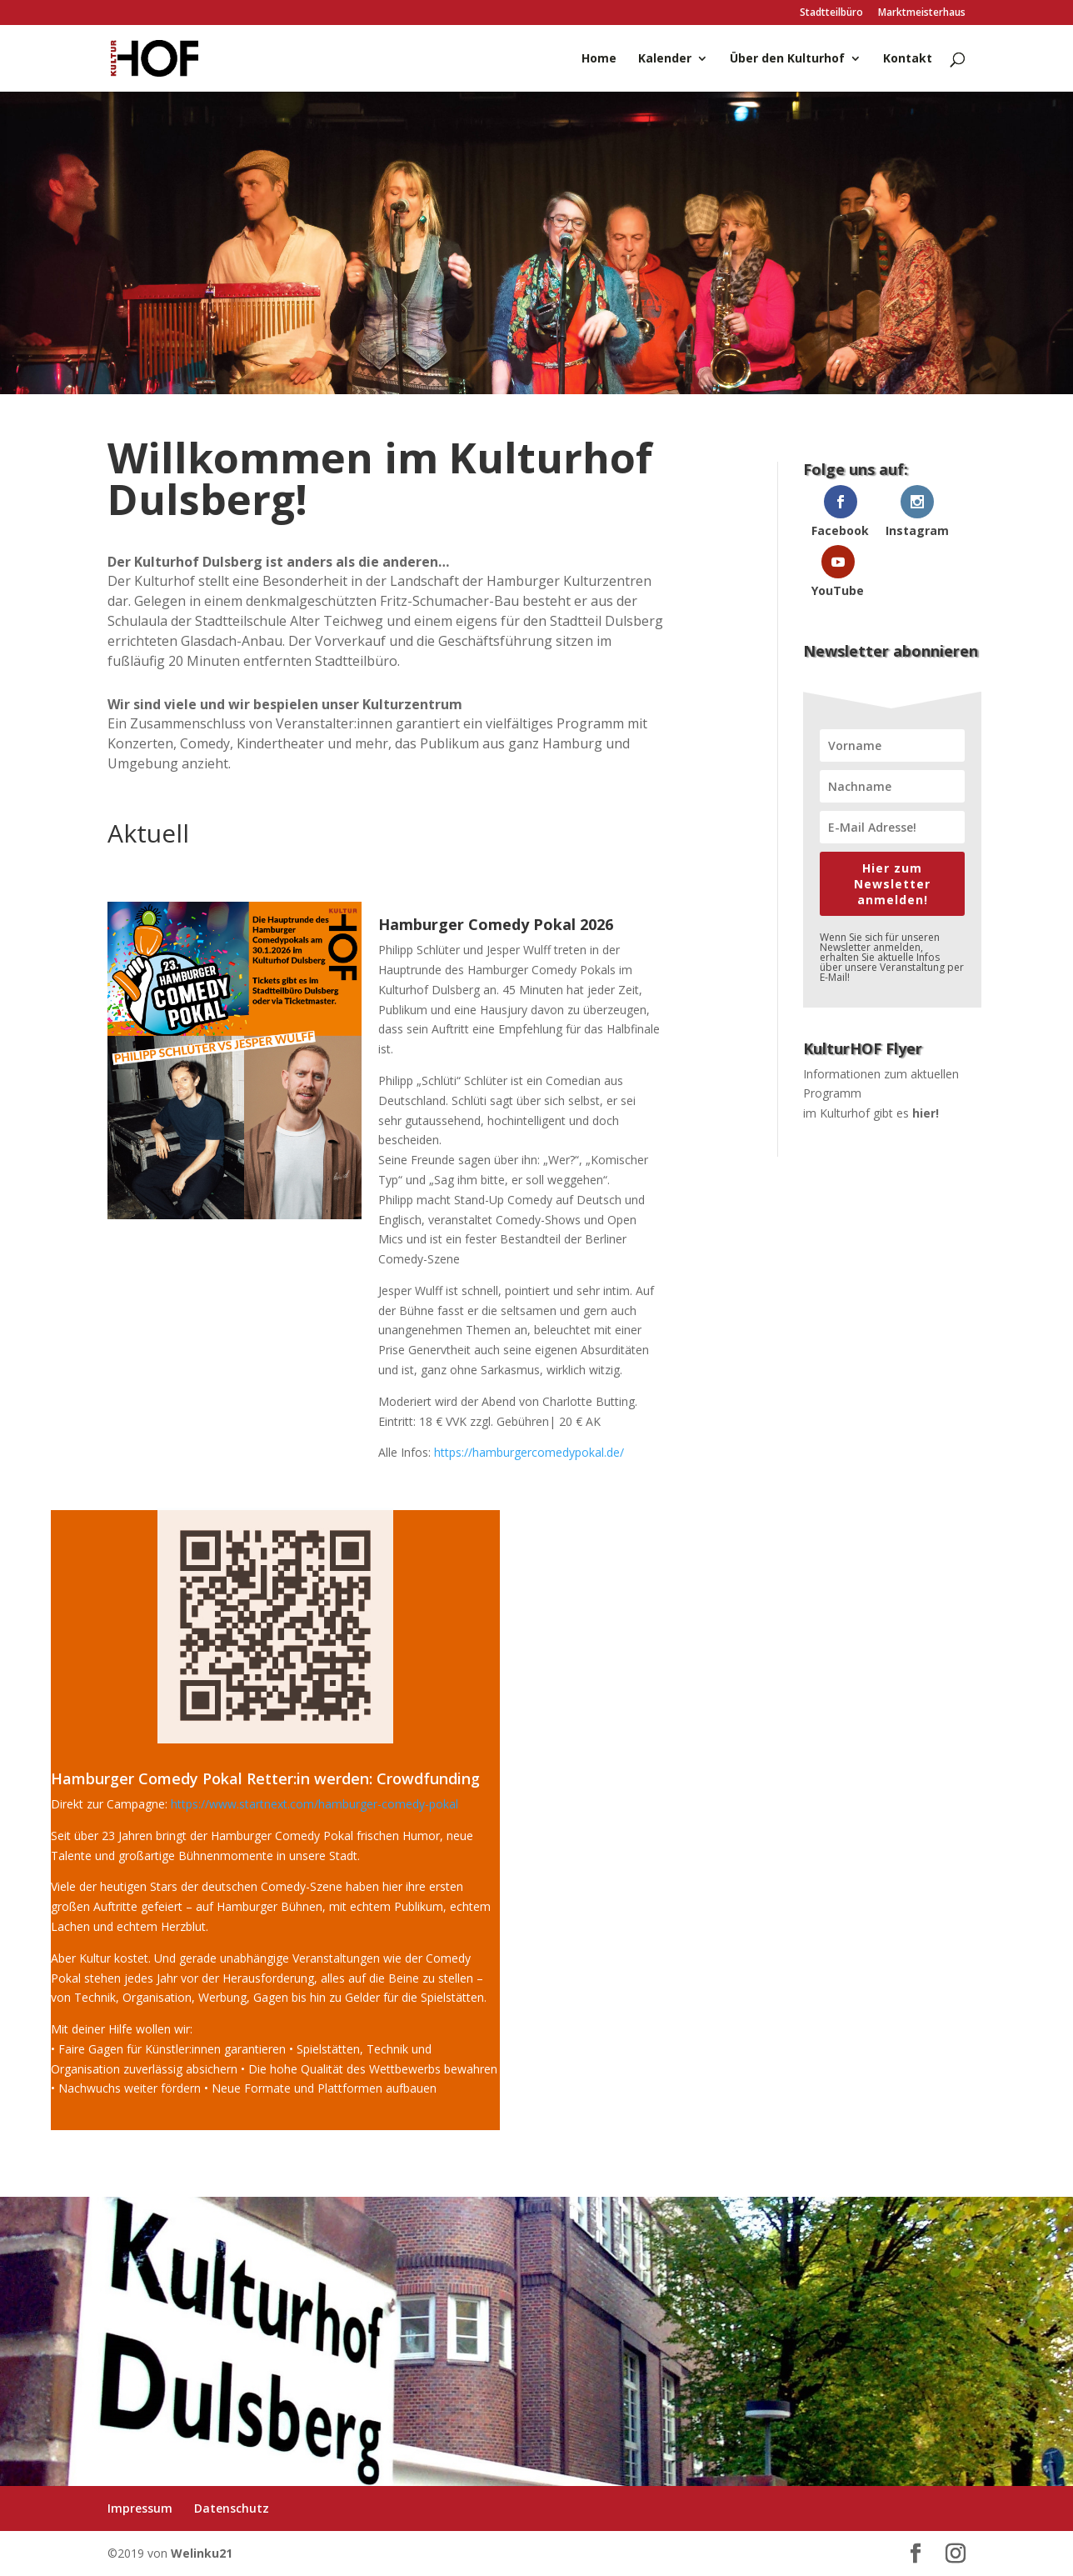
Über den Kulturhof (787, 59)
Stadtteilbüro (831, 13)
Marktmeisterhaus (922, 13)
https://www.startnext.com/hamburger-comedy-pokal (314, 1804)
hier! (925, 1113)
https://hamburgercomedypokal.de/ (529, 1452)
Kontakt (907, 59)
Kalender (664, 59)
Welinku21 (201, 2553)
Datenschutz (231, 2508)
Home (598, 59)
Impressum (139, 2508)
